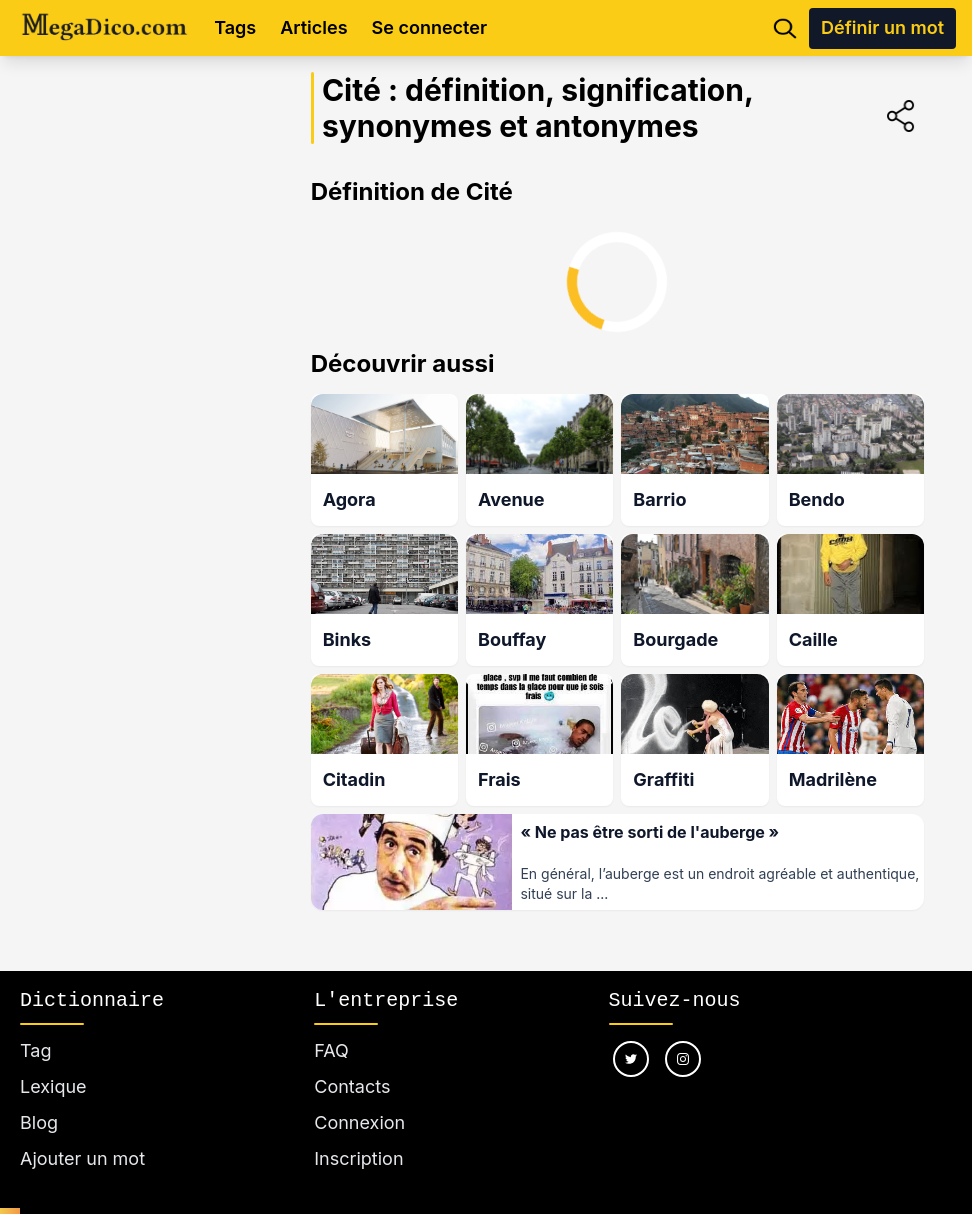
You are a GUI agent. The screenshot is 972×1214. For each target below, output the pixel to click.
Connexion (359, 1122)
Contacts (352, 1086)
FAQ (331, 1050)
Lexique (53, 1086)
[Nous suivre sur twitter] (631, 1059)
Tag (35, 1050)
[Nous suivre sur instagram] (683, 1059)
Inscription (358, 1158)
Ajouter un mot (82, 1158)
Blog (39, 1122)
